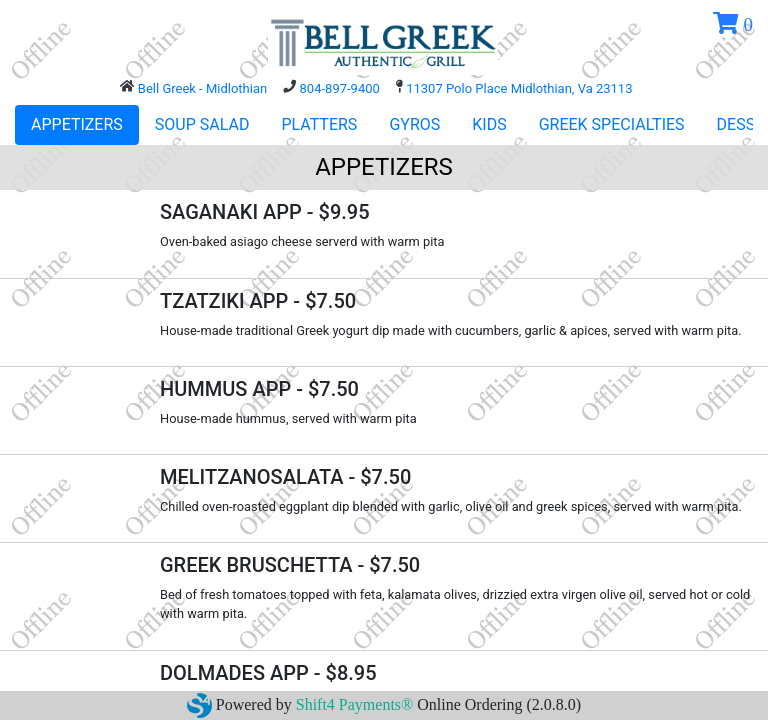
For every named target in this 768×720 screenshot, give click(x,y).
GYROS (414, 124)
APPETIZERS (77, 124)
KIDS (489, 124)
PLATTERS (319, 124)
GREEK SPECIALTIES (612, 124)
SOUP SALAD (202, 124)
